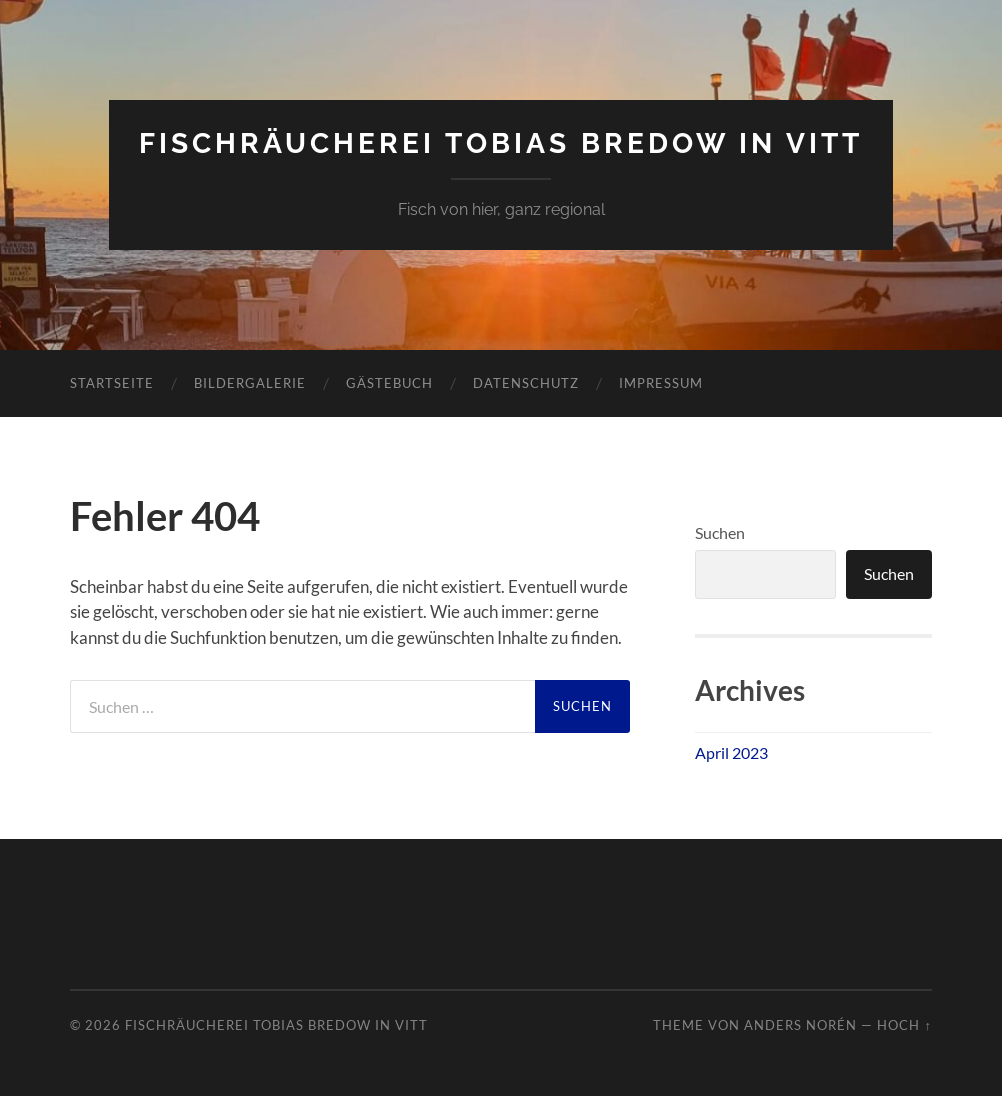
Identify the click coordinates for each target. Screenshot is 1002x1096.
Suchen (720, 532)
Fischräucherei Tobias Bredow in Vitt (501, 143)
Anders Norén (800, 1025)
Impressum (661, 383)
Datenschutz (526, 383)
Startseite (112, 383)
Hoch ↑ (904, 1025)
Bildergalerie (250, 383)
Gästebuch (389, 383)
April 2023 (731, 752)
